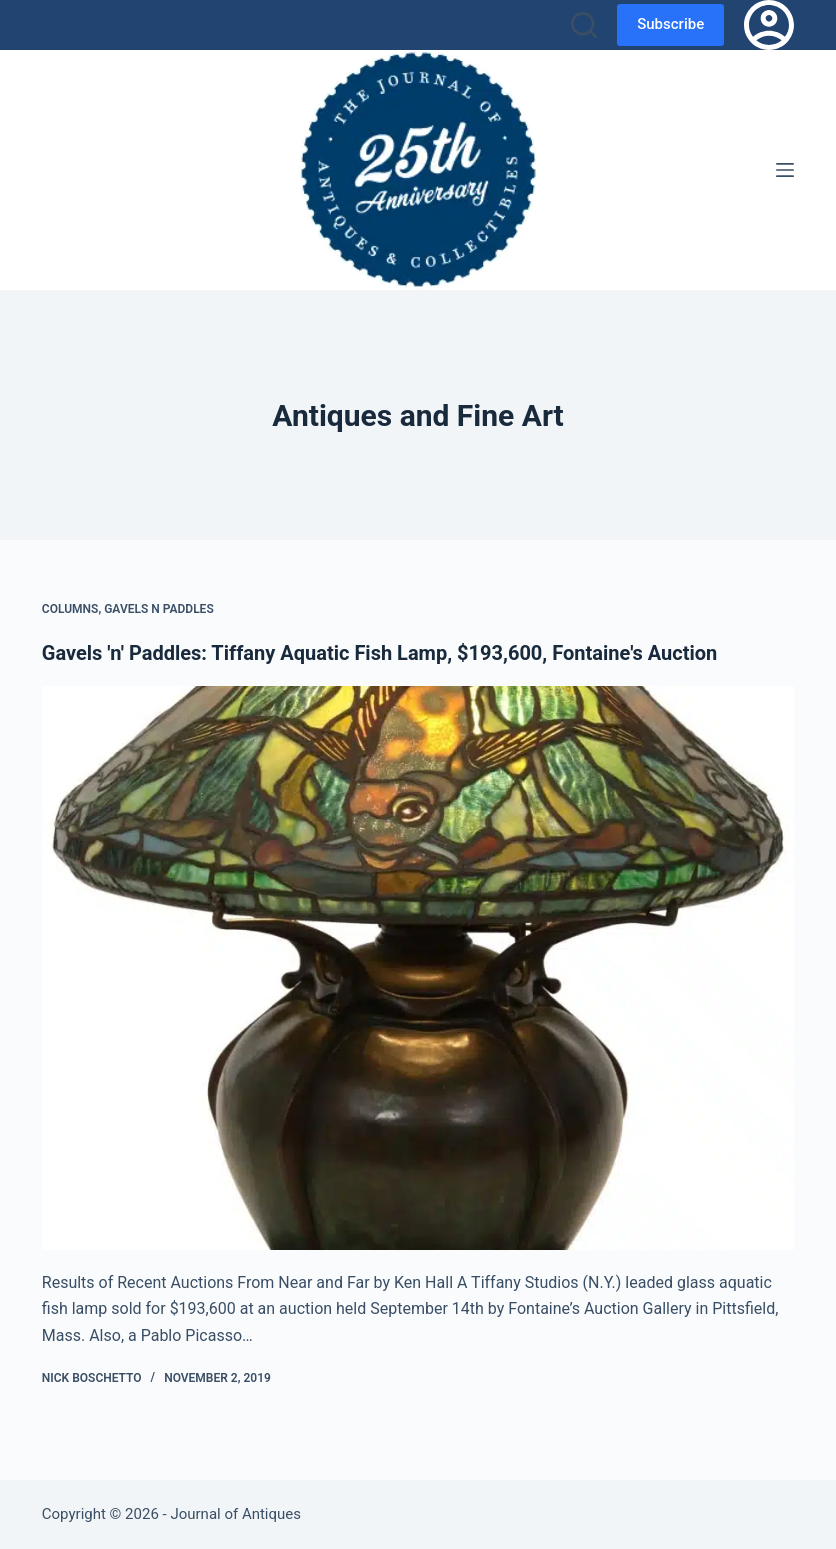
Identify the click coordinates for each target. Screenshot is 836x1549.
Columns (70, 609)
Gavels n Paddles (159, 609)
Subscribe (670, 24)
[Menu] (785, 170)
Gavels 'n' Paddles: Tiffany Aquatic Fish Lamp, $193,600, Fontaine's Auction (379, 653)
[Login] (769, 25)
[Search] (584, 25)
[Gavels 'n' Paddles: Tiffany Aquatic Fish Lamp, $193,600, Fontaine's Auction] (418, 968)
